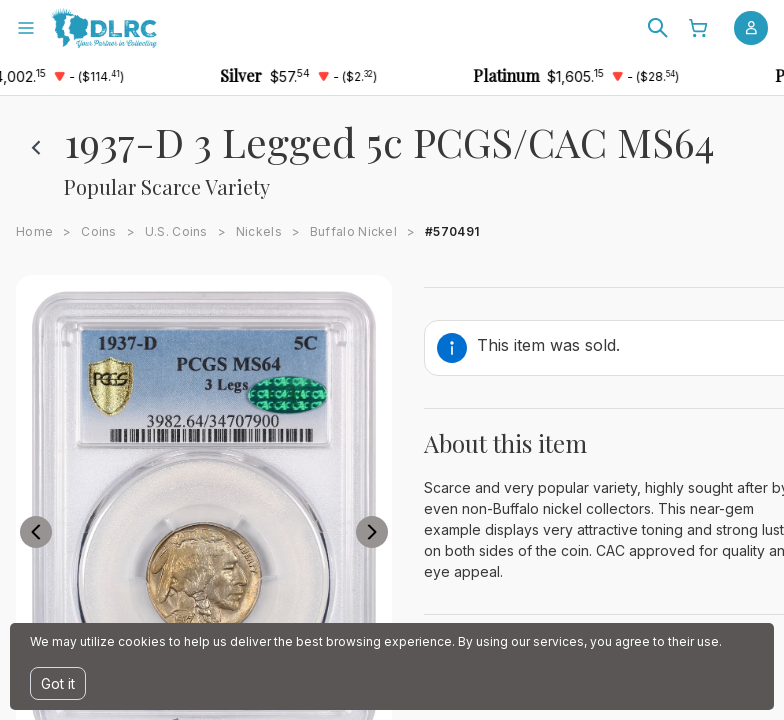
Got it (58, 683)
